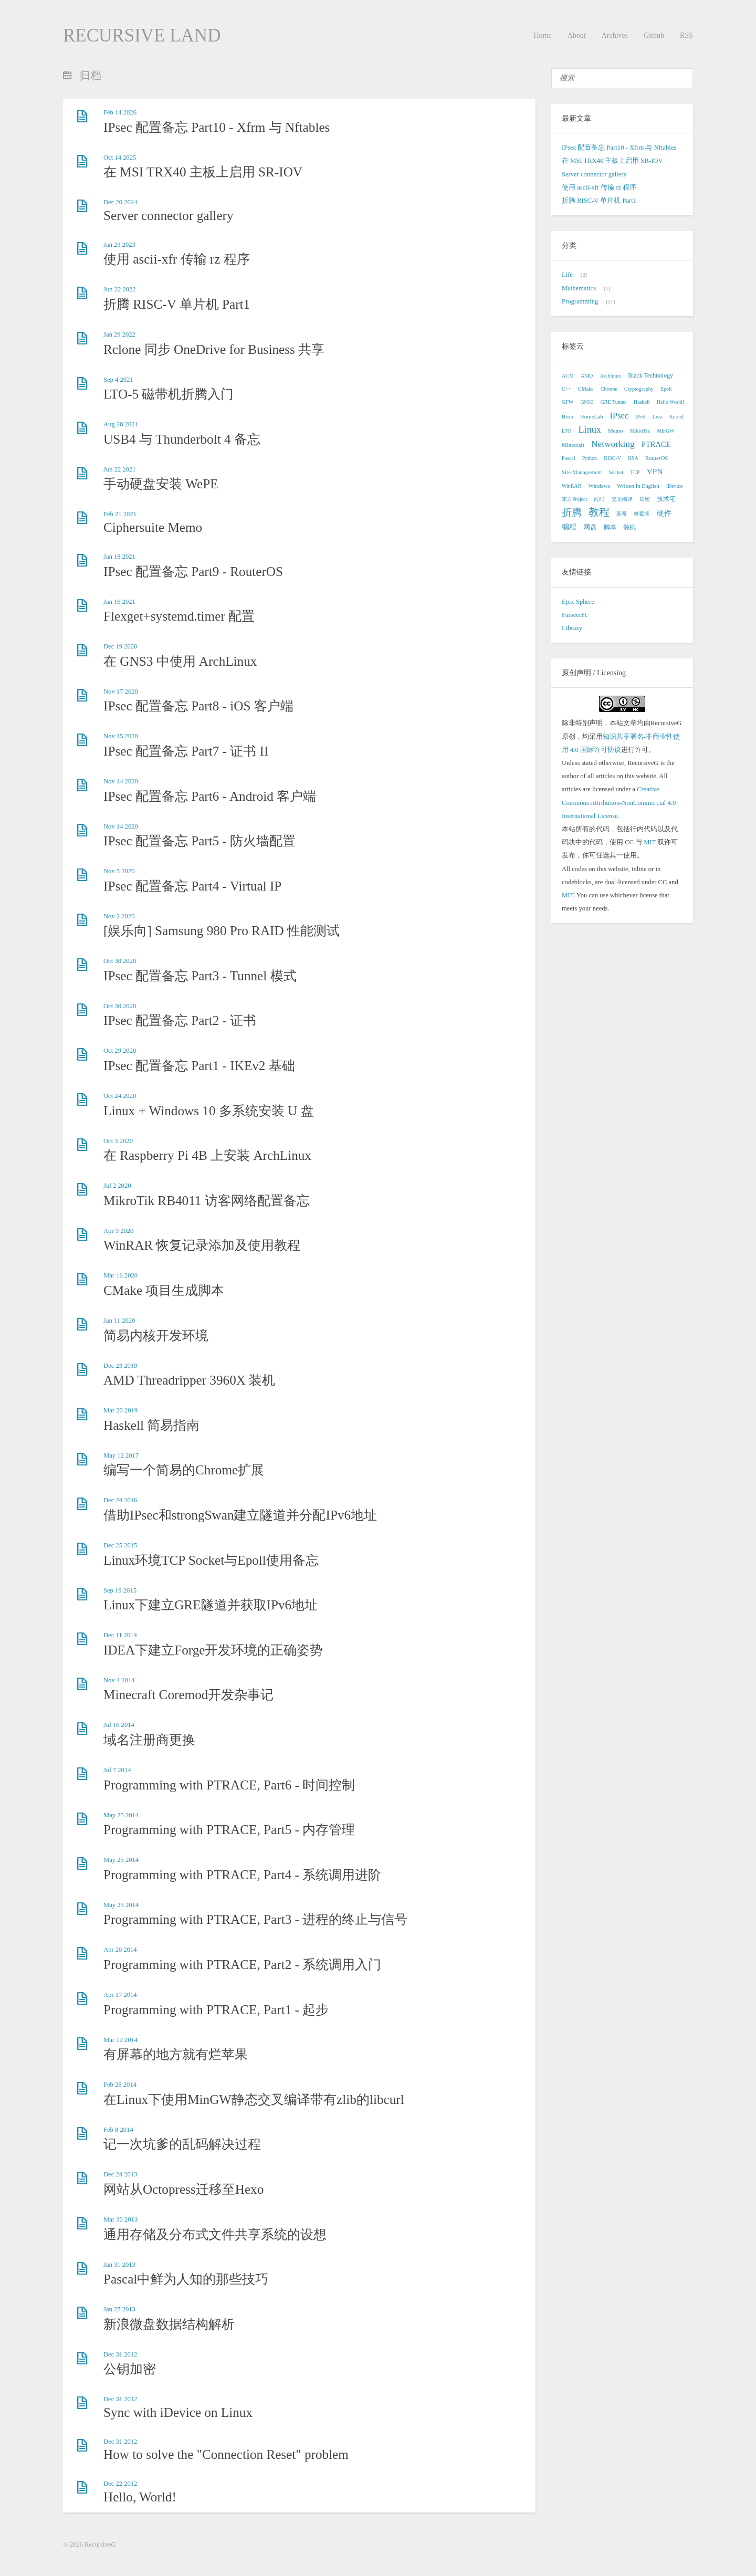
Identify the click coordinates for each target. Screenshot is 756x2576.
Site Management (582, 472)
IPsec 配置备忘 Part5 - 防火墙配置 (199, 841)
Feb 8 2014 (118, 2129)
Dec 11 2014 (120, 1635)
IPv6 (640, 417)
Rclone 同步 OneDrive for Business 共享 (213, 349)
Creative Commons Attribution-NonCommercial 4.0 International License (619, 802)
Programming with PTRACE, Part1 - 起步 (216, 2010)
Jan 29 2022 (119, 334)
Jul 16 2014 (118, 1725)
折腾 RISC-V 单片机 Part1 (176, 304)
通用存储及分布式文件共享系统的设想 (215, 2234)
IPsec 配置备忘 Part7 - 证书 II (185, 751)
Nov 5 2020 (118, 871)
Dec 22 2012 (120, 2483)
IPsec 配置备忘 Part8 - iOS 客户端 (198, 706)
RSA (633, 458)
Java (657, 416)
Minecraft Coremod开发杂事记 (188, 1695)
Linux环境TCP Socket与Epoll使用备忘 (211, 1560)
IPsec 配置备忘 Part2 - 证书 (179, 1020)
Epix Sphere (578, 601)
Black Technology (650, 375)
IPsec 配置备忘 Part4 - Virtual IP (192, 886)
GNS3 (586, 402)
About (577, 35)
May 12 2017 (121, 1455)
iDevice (674, 486)
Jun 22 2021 (119, 469)
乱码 (599, 499)
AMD (587, 376)
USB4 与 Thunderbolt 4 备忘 (181, 439)
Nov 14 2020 (120, 781)
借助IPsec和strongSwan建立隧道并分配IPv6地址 (240, 1515)
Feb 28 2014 (119, 2084)
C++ (566, 389)
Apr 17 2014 (120, 1994)
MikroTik (640, 431)
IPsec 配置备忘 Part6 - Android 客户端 (209, 796)
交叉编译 (622, 499)
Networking (612, 444)
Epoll (666, 389)
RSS (686, 35)
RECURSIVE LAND (141, 35)
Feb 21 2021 (119, 514)
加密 (644, 499)
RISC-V (612, 458)
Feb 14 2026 (119, 112)
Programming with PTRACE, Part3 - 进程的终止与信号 (255, 1919)
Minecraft (573, 445)
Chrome (609, 389)
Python (589, 458)
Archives (615, 35)
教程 (599, 512)
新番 (621, 514)
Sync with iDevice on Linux (178, 2412)
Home (542, 35)
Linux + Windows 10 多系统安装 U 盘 (208, 1111)
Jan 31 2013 (119, 2264)
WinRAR (571, 486)
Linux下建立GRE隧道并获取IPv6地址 (210, 1605)
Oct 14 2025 (119, 157)
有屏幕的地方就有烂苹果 (175, 2054)
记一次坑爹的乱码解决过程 (182, 2144)
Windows (599, 486)
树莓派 (641, 514)
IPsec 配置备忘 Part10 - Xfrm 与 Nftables (216, 127)
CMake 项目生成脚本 (163, 1290)
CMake (585, 389)
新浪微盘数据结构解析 (169, 2324)
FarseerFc (575, 615)
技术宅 (666, 498)
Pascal (568, 458)
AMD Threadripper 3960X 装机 (189, 1380)
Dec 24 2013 (120, 2174)
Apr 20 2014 (120, 1949)
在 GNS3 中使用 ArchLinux (180, 661)
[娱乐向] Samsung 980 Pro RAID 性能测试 (221, 931)
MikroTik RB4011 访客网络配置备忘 (206, 1200)
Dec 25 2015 (120, 1545)
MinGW (665, 431)
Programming (580, 301)
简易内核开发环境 (155, 1335)
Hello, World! (139, 2497)
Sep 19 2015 (119, 1590)
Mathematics (579, 288)
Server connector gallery (168, 215)
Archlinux (610, 376)
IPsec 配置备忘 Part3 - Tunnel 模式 (200, 976)
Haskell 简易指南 (151, 1425)
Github (654, 35)
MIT (650, 842)
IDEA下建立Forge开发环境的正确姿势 (213, 1650)
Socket (616, 472)
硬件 (664, 513)
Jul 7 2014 (117, 1770)
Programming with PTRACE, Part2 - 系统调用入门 (242, 1964)
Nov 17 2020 (120, 691)
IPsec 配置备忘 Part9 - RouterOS (193, 571)
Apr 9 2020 (118, 1230)
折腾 (572, 512)
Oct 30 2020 (119, 961)
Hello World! (671, 402)
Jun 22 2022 (119, 289)
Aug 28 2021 (120, 424)
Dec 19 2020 (120, 646)
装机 (629, 527)
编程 (569, 527)
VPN (655, 471)
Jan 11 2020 (119, 1320)
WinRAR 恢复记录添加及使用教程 (201, 1245)
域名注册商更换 (149, 1740)
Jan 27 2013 (119, 2309)
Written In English (638, 486)
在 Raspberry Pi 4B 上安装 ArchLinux (207, 1155)
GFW (567, 402)
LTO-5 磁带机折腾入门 (168, 394)
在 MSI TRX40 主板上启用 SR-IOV (202, 172)
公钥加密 (129, 2369)
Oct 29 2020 (119, 1050)
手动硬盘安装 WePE (160, 484)
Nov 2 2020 (118, 916)
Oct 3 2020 (118, 1141)
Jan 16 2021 (119, 601)
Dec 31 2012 (120, 2354)
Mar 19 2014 (120, 2040)
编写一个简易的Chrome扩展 (183, 1470)
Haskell (642, 402)
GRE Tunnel (614, 402)
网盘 (590, 527)
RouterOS (656, 458)
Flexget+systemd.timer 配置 (179, 616)
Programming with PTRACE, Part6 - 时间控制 (229, 1785)
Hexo (567, 417)
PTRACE (656, 444)
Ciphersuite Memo (152, 527)
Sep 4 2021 (118, 379)
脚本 (610, 527)
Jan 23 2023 (119, 244)
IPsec (619, 416)
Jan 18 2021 (119, 556)
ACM (568, 376)
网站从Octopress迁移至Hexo (183, 2189)
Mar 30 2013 (120, 2219)
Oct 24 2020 (119, 1095)
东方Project (574, 499)
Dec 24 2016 (120, 1500)
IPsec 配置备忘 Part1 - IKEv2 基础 (199, 1066)
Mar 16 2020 (120, 1275)
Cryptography (639, 389)
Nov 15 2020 (120, 736)
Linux (590, 429)
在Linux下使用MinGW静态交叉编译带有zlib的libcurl (253, 2099)
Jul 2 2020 (117, 1185)
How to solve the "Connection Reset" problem (226, 2454)
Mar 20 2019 (120, 1410)
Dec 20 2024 (120, 202)
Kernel (676, 417)
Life (567, 274)
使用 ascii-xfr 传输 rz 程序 (176, 259)
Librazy (572, 628)
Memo (615, 430)
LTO (566, 431)
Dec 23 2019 (120, 1365)
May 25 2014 (121, 1815)
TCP (634, 472)
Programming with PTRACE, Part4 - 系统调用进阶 (242, 1875)
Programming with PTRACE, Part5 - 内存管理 (229, 1830)
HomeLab (591, 416)
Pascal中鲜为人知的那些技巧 (185, 2279)
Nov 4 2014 (118, 1680)
